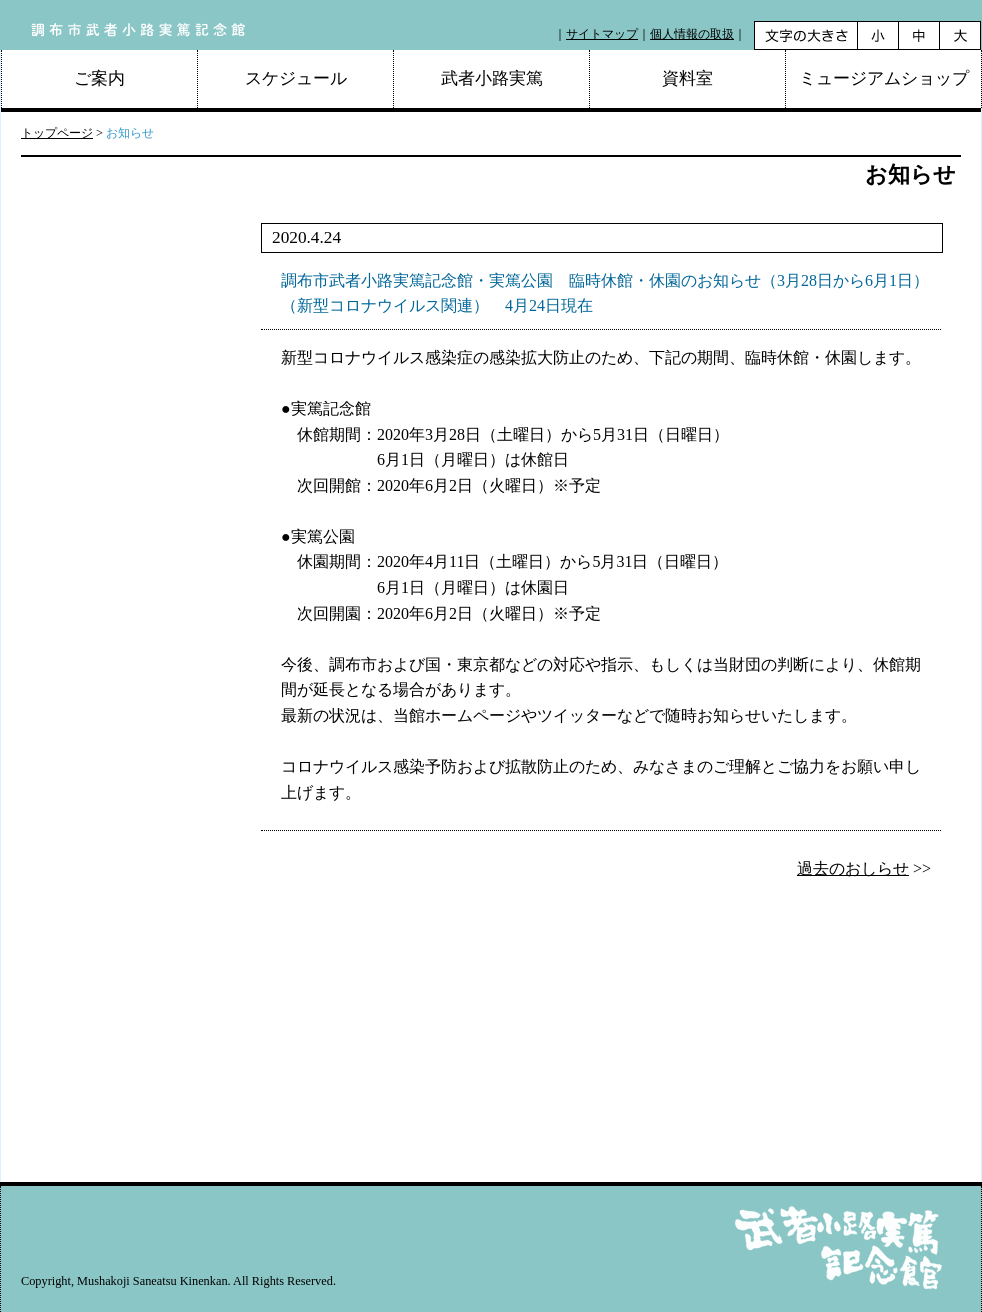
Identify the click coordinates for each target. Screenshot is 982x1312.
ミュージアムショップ (884, 78)
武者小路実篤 (492, 78)
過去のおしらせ (853, 868)
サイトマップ (602, 34)
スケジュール (296, 78)
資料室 (687, 78)
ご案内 (99, 78)
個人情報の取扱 (692, 34)
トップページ (57, 133)
